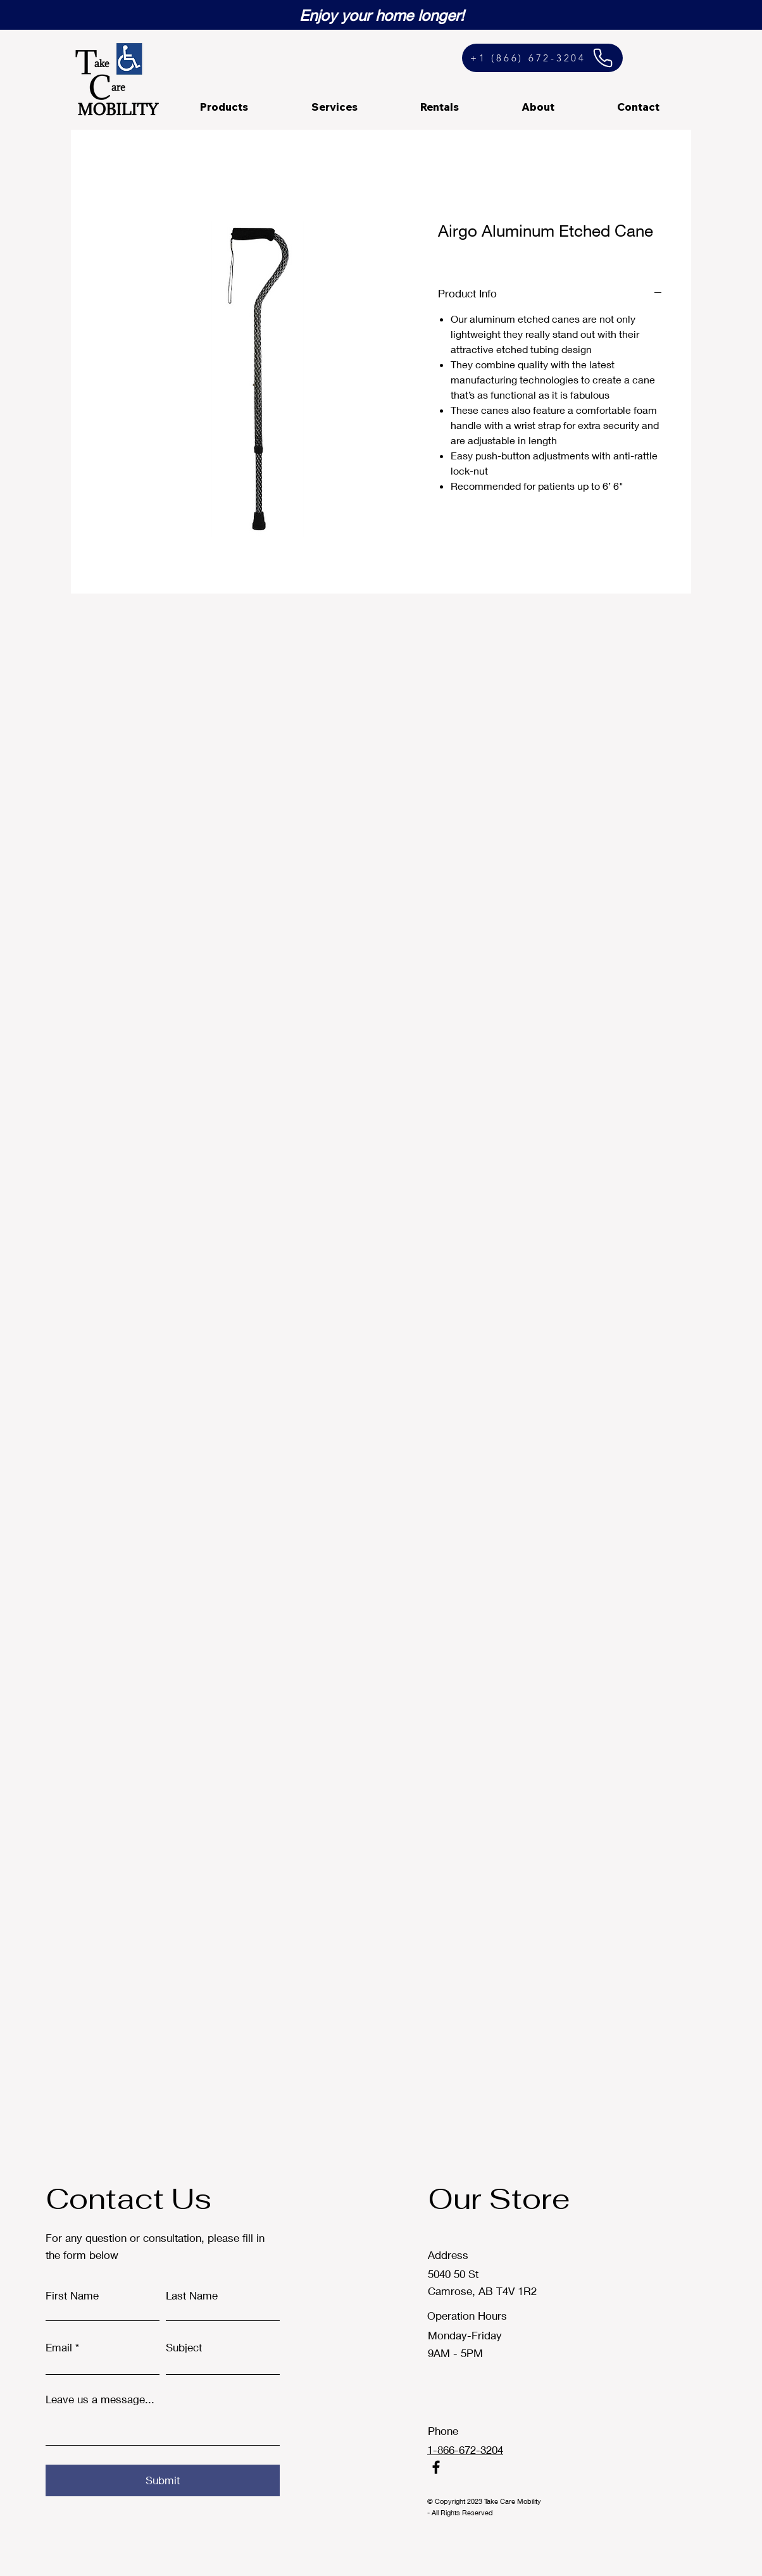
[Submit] (163, 2480)
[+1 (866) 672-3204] (542, 58)
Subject (184, 2347)
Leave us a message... (100, 2399)
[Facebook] (436, 2467)
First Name (72, 2295)
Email (59, 2347)
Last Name (192, 2295)
